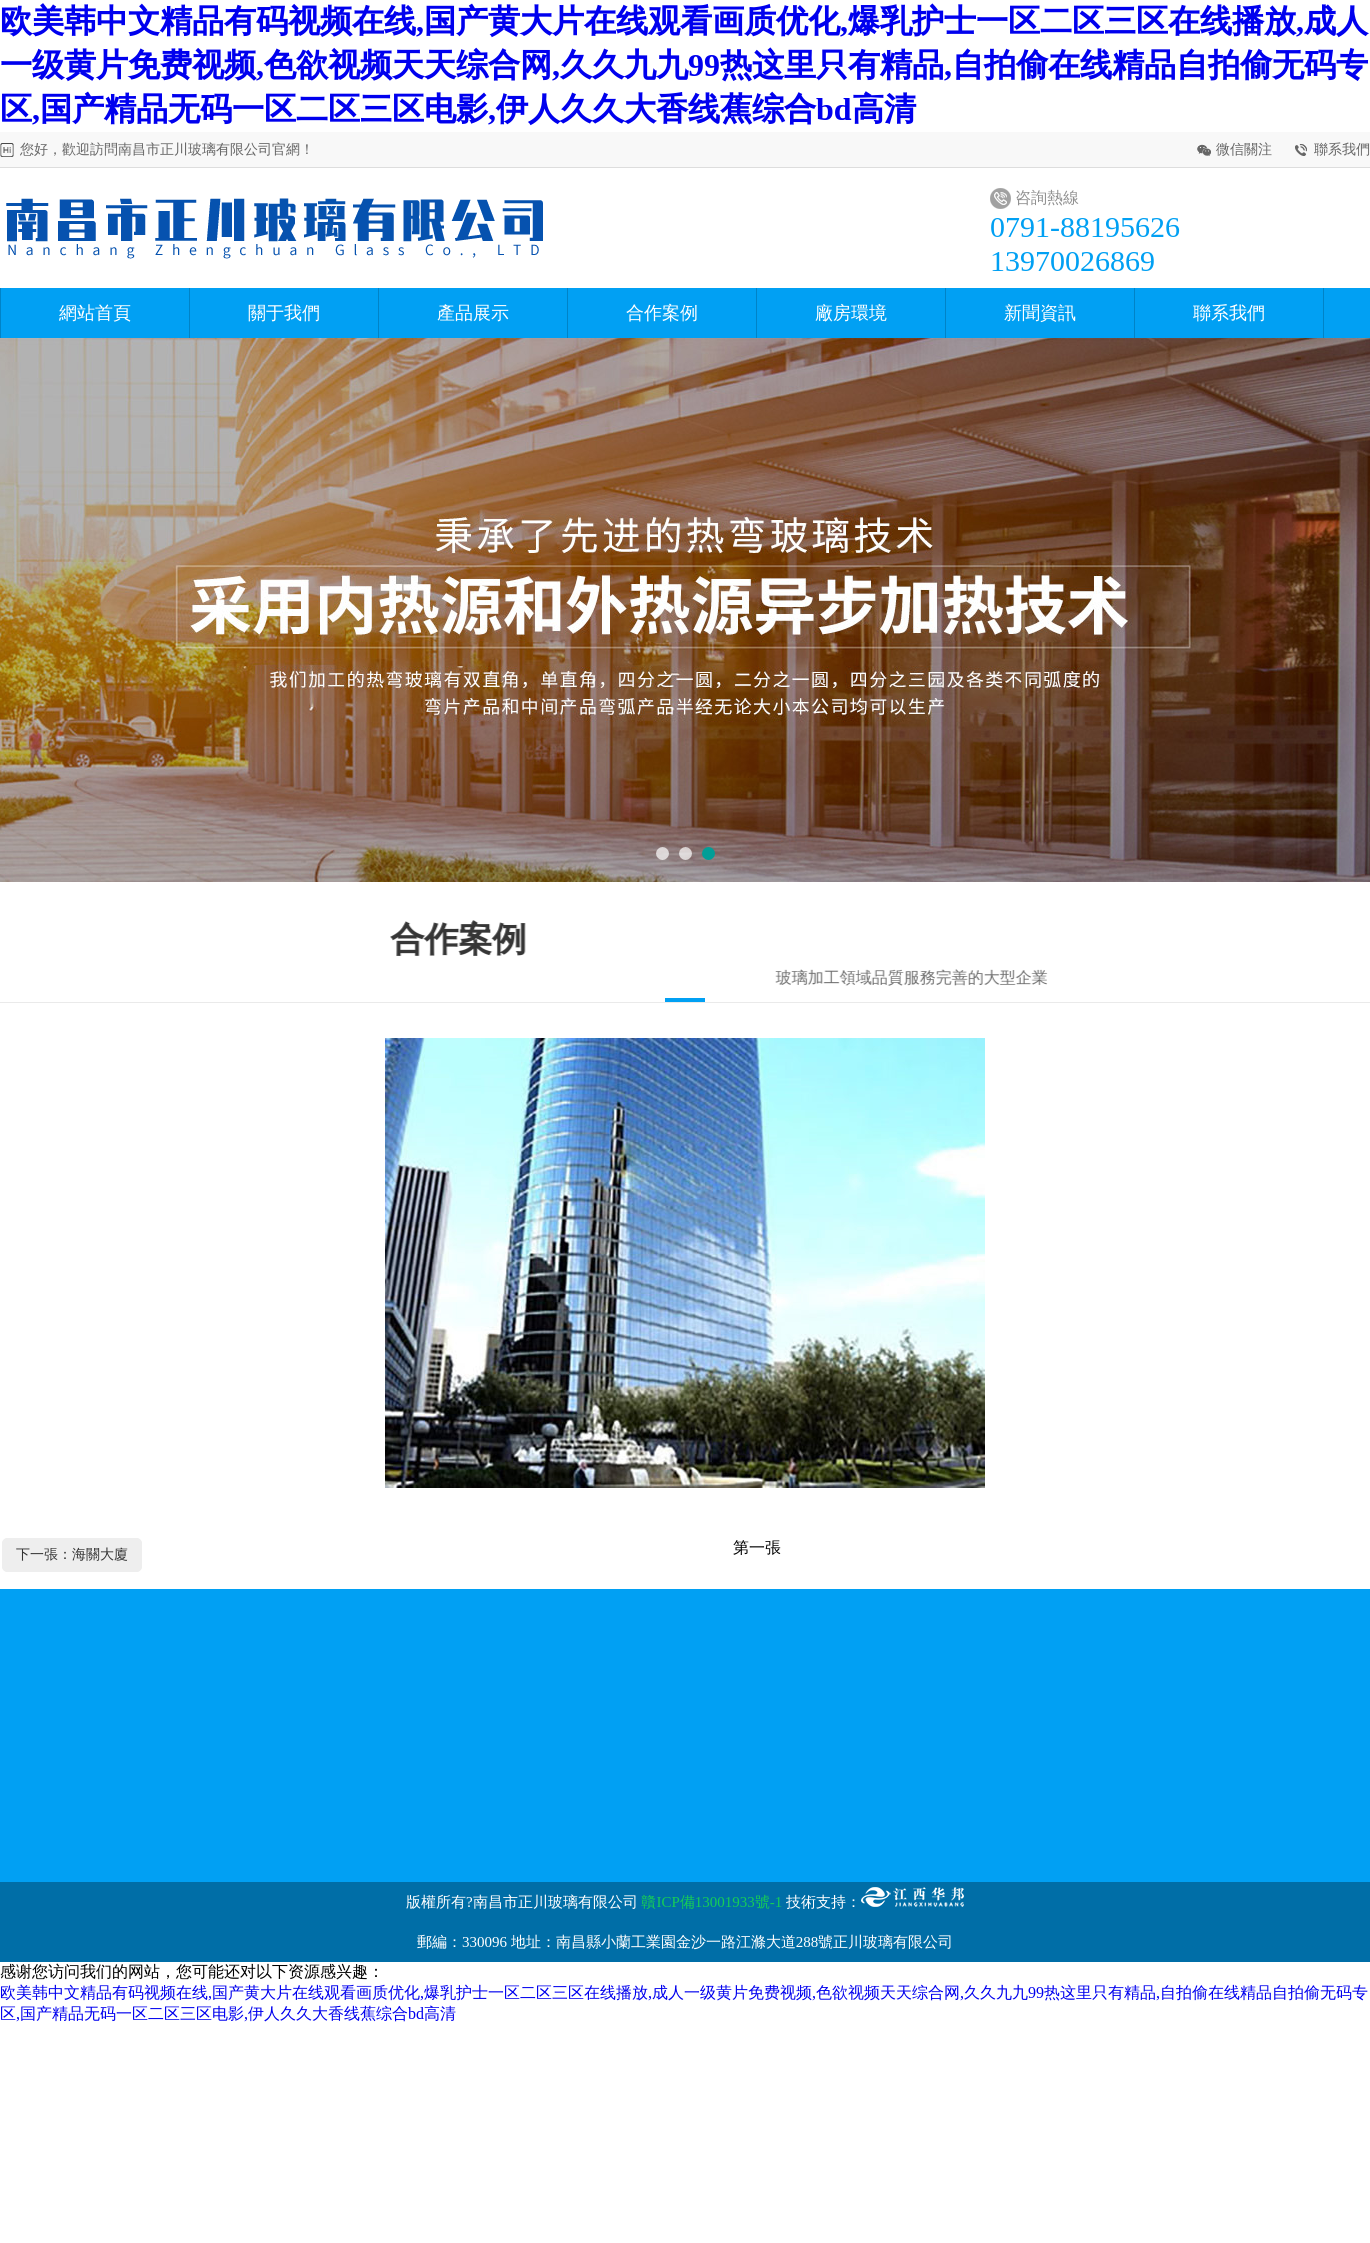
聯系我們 (1342, 149)
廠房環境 (851, 313)
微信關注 (1244, 149)
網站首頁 (95, 313)
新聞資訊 (1040, 313)
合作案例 (662, 313)
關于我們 (284, 313)
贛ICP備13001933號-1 (711, 1902)
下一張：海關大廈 (72, 1554)
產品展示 (473, 313)
